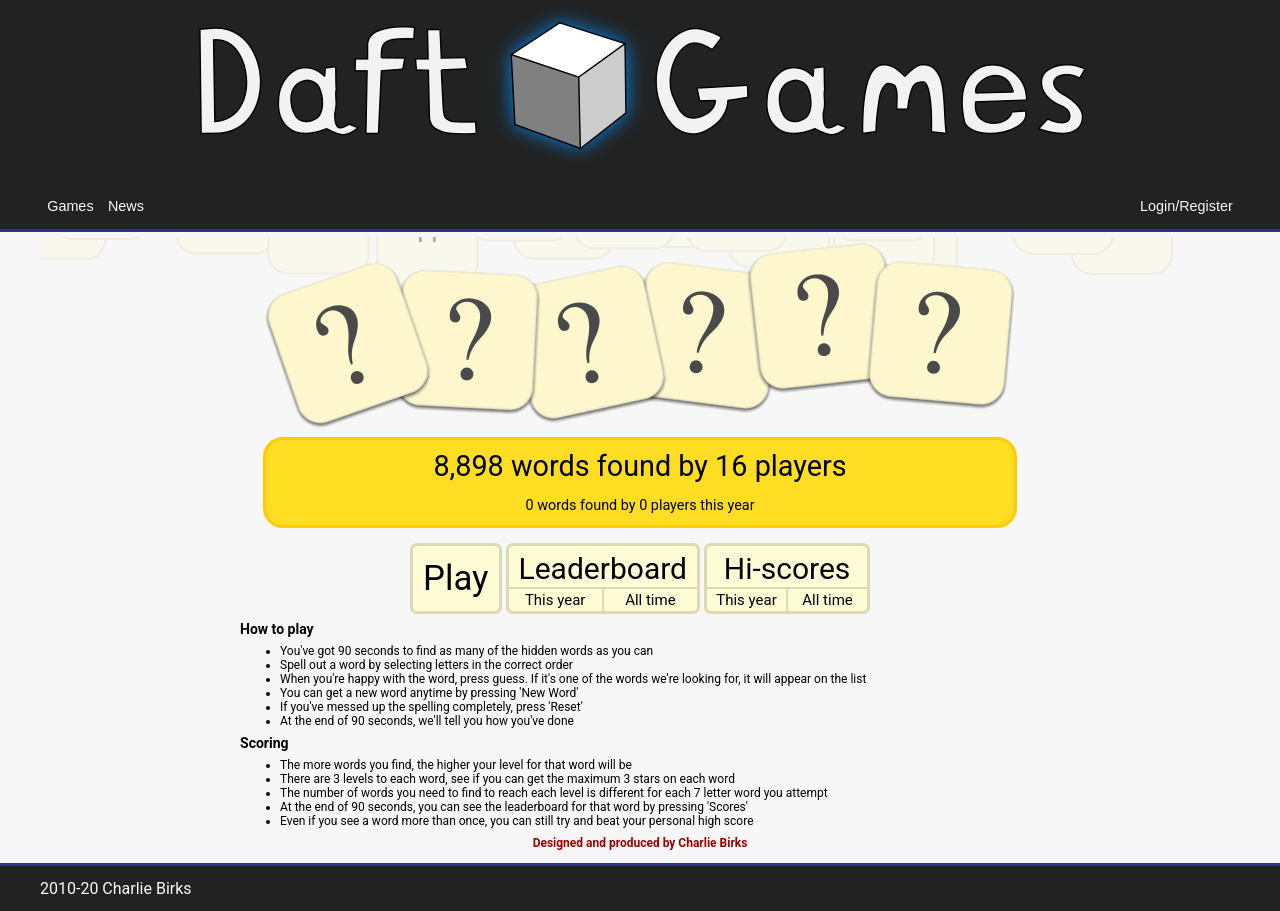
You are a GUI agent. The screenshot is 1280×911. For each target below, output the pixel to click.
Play (456, 578)
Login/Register (1186, 206)
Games (70, 206)
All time (650, 600)
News (126, 206)
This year (555, 600)
